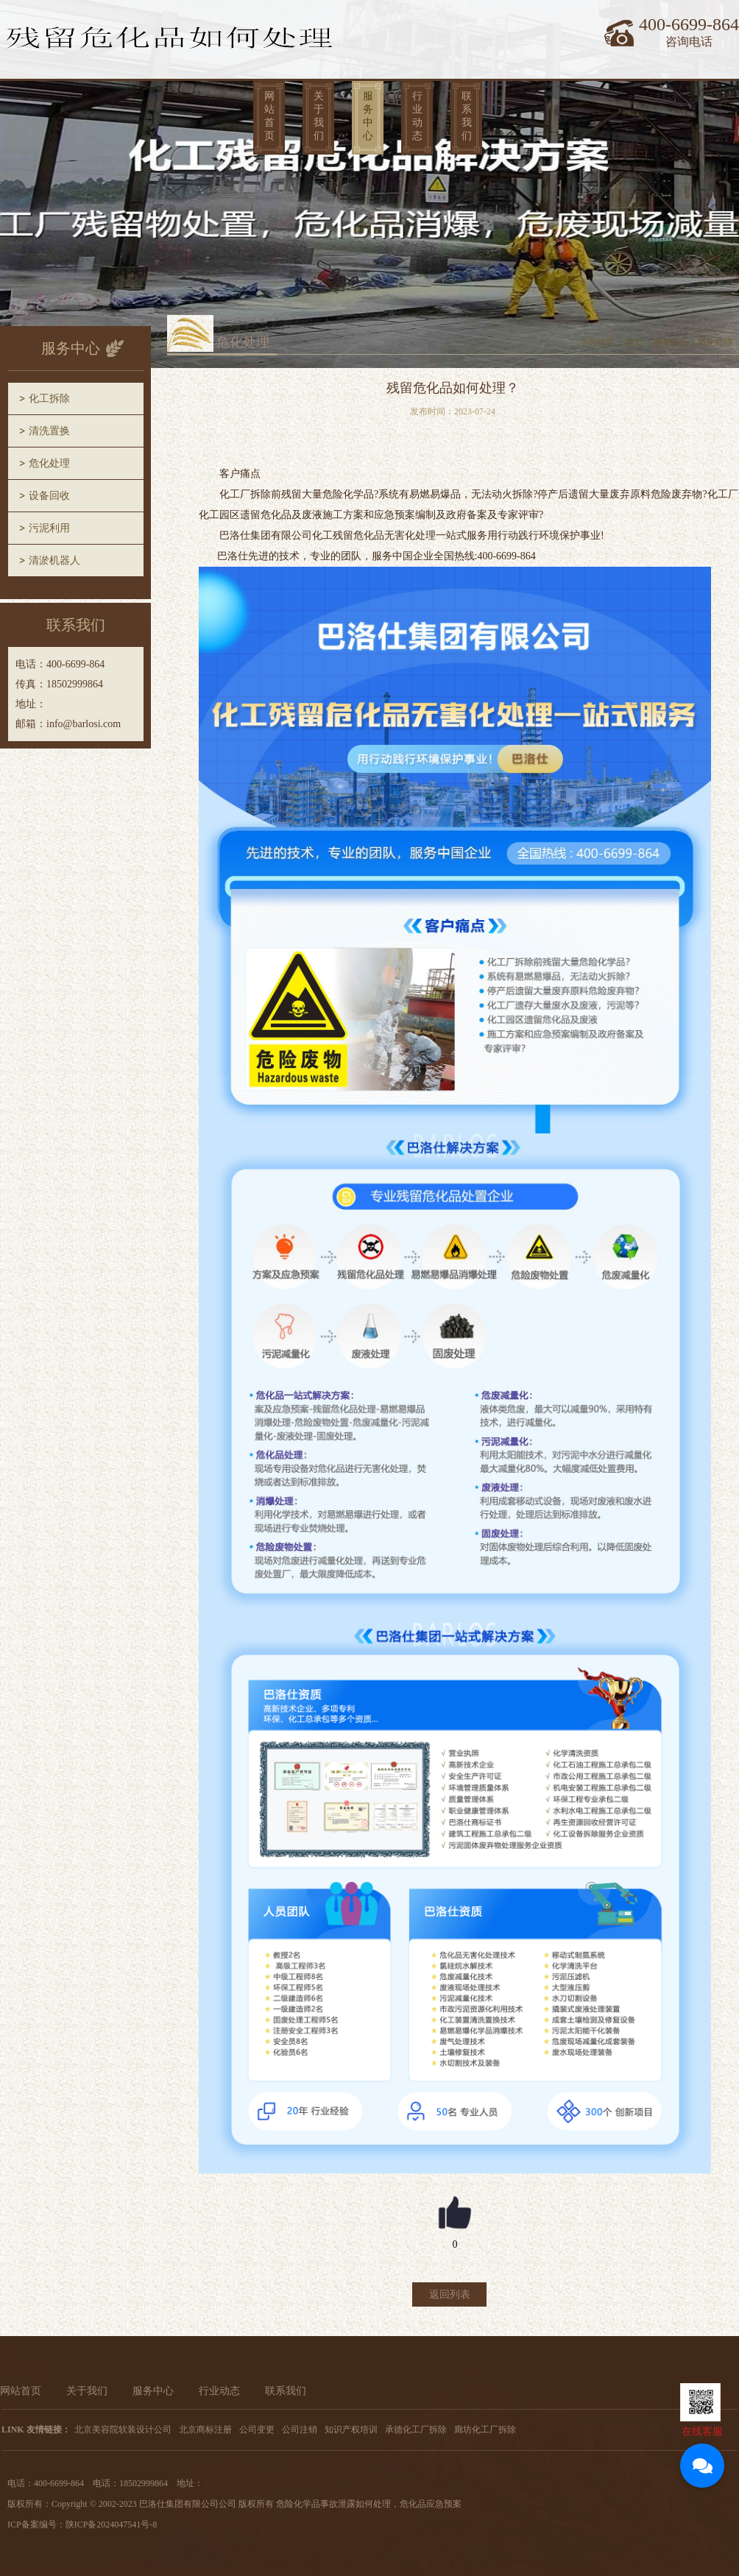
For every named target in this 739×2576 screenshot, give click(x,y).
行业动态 (417, 116)
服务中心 (368, 116)
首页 (634, 342)
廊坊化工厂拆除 (485, 2429)
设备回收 (49, 495)
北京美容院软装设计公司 (123, 2429)
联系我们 (467, 116)
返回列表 (449, 2294)
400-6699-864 (689, 24)
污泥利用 (49, 528)
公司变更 (257, 2429)
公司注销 (299, 2429)
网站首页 (269, 116)
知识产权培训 (351, 2429)
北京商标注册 (205, 2429)
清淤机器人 (54, 560)
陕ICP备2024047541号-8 (112, 2524)
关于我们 (319, 116)
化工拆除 (49, 398)
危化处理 (49, 463)
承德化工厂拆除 (416, 2429)
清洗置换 (49, 430)
